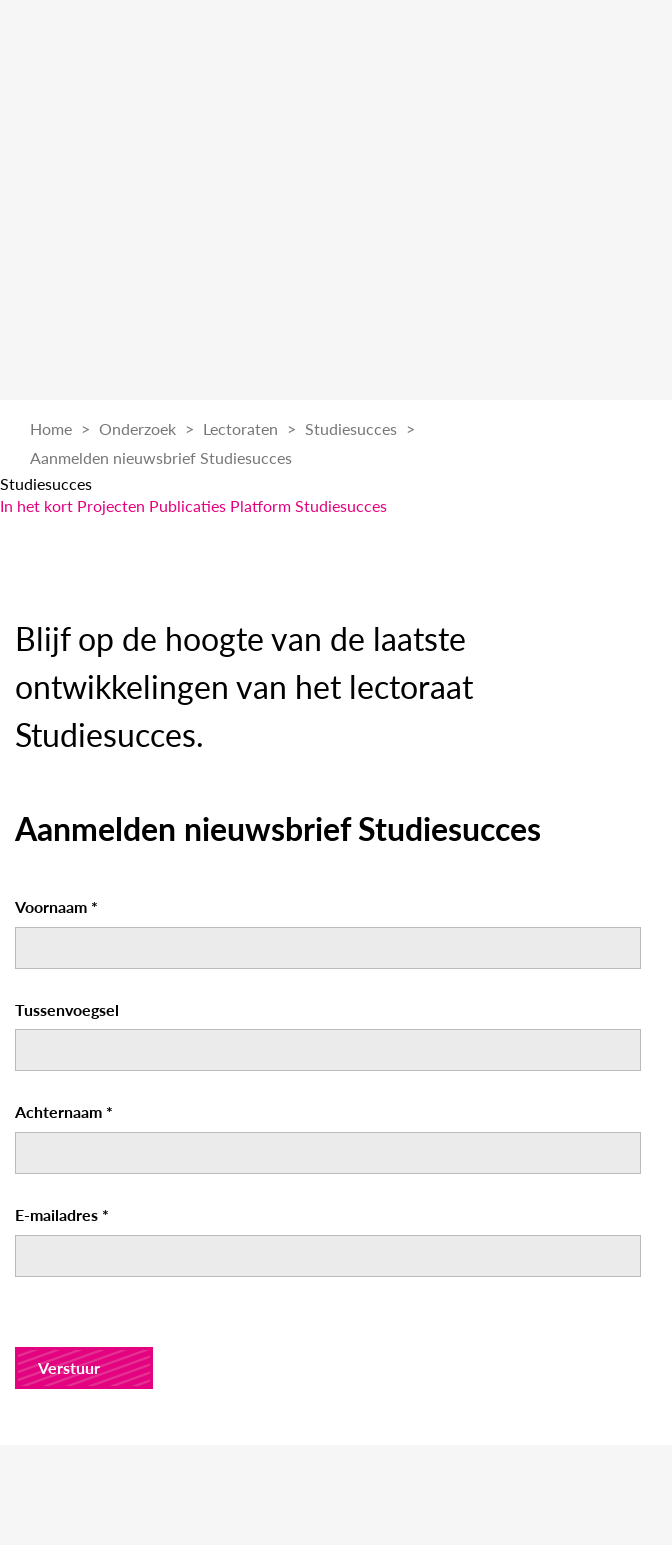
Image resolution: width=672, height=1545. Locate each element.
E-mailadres (62, 1214)
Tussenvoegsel (67, 1009)
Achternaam (64, 1111)
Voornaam (56, 906)
